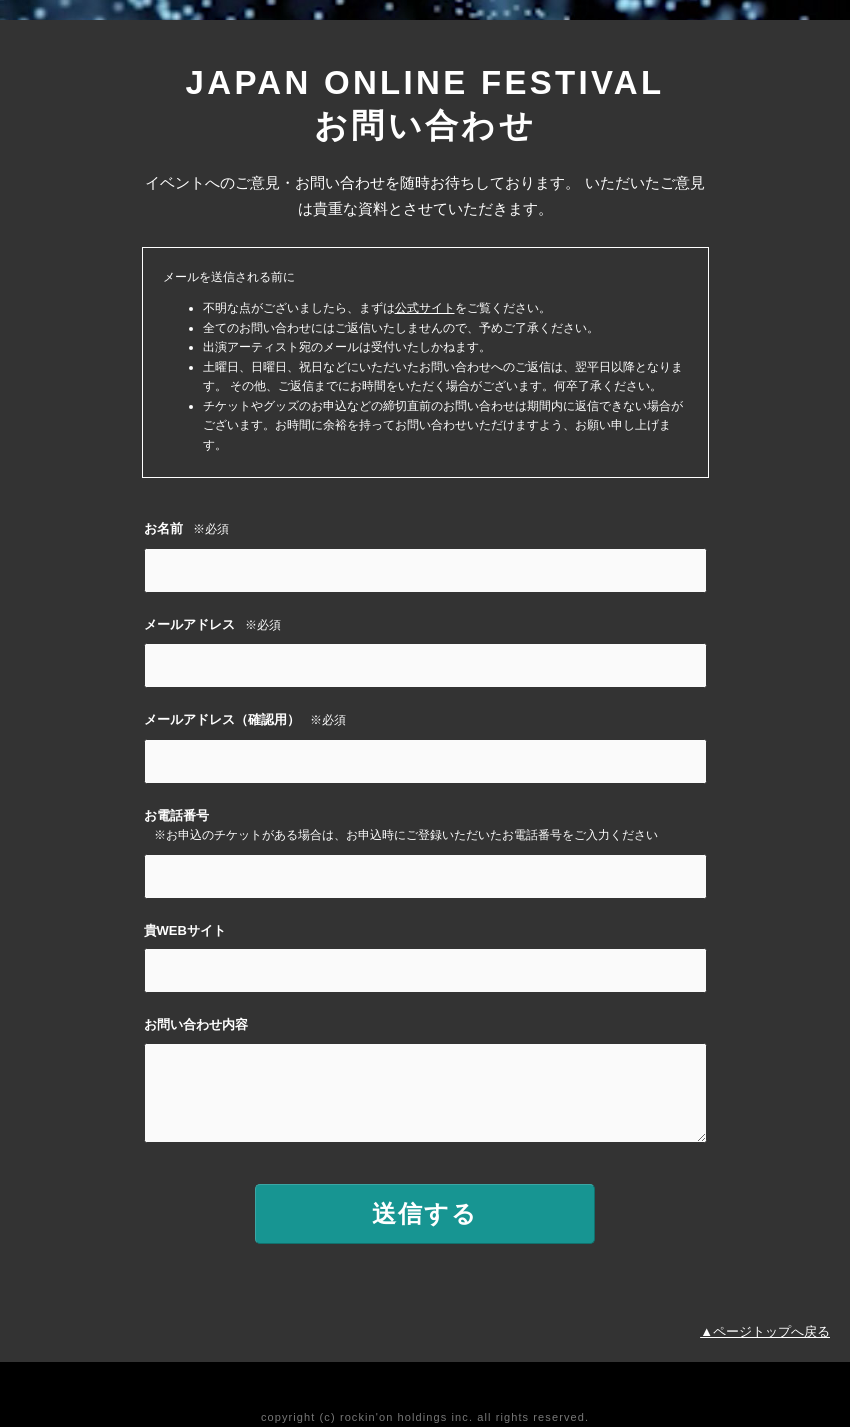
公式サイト (425, 308)
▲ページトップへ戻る (765, 1331)
